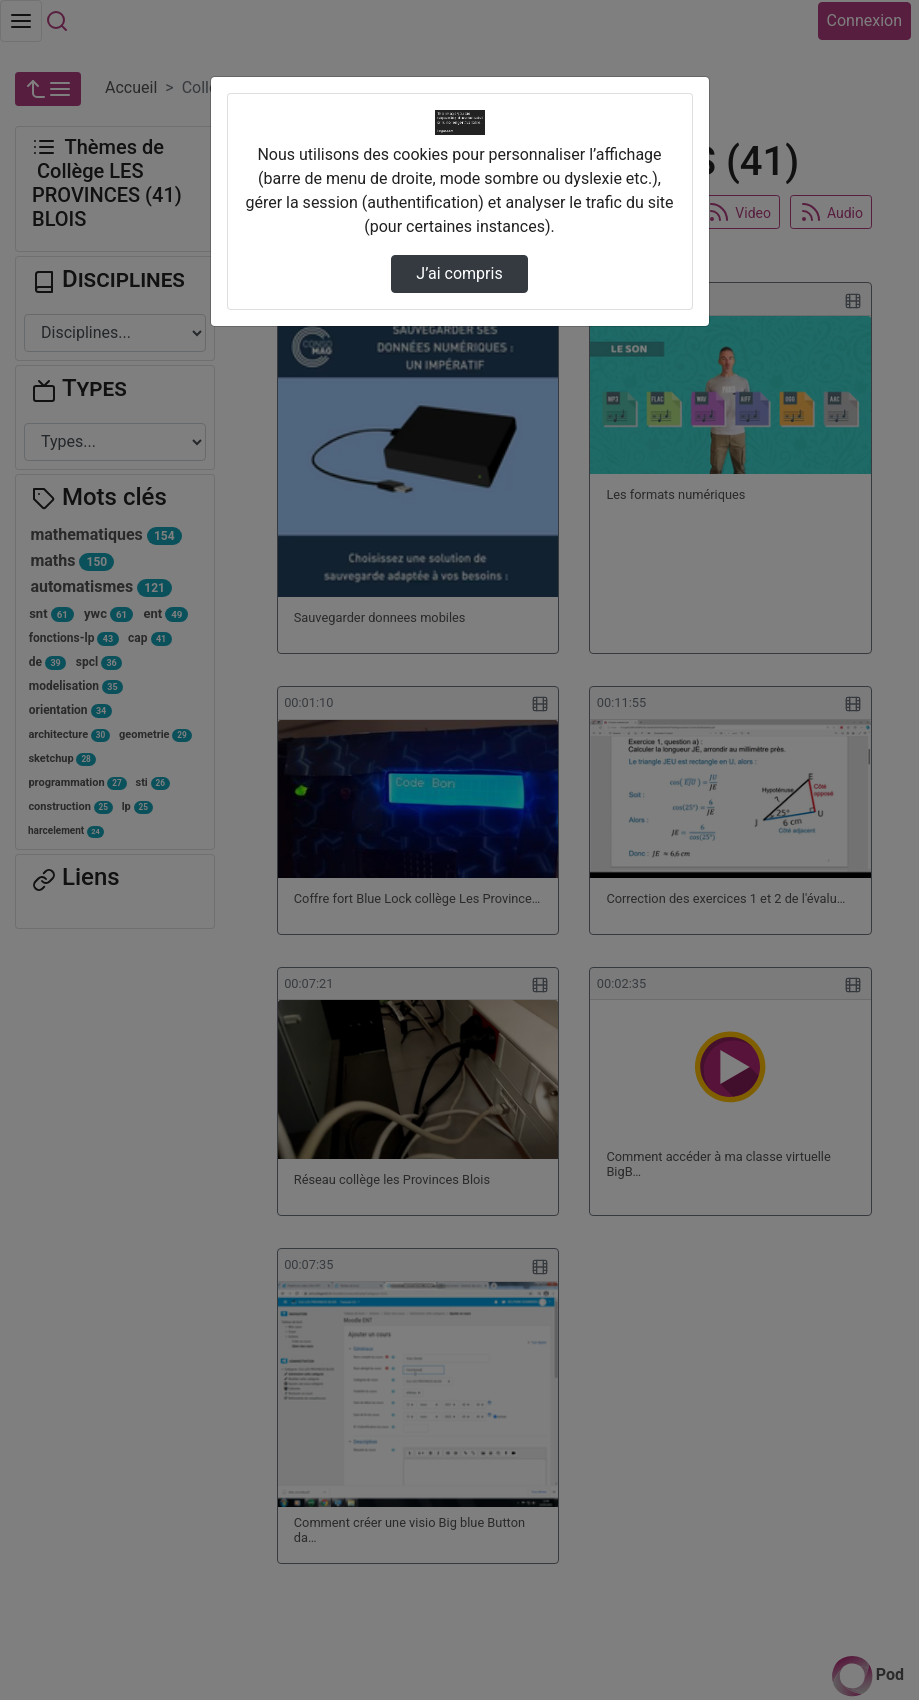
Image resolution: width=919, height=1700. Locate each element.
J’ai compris (459, 273)
